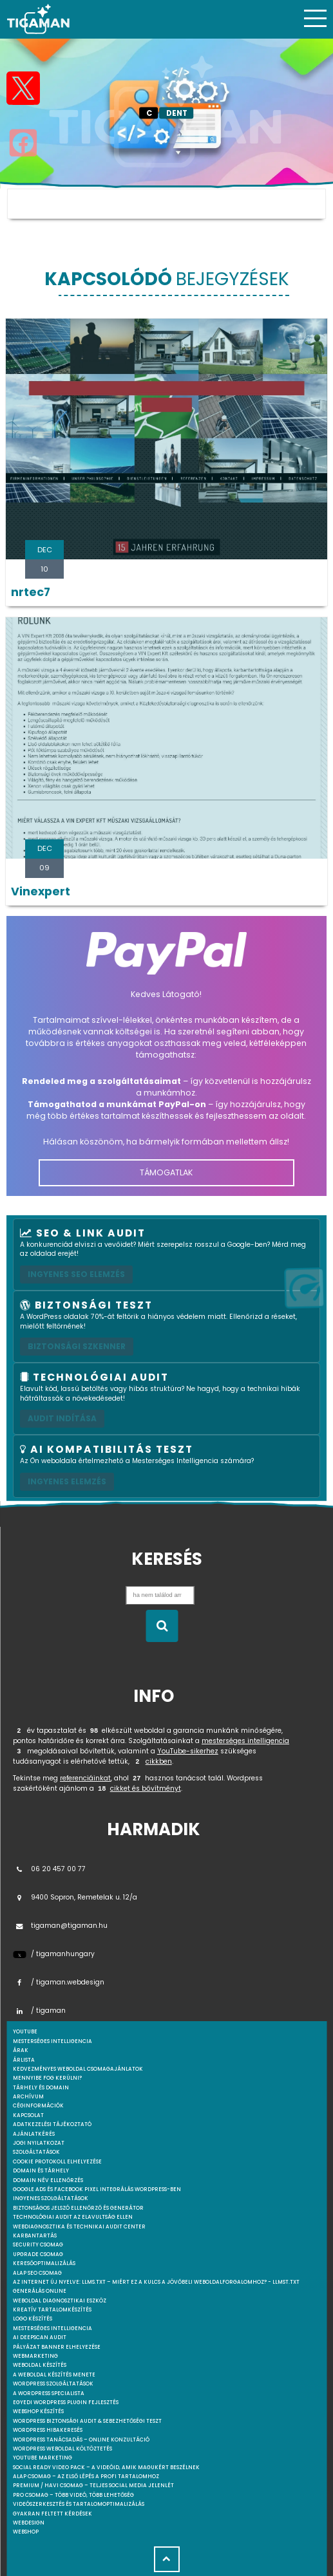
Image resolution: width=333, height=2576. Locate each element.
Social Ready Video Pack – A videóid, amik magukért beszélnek (106, 2467)
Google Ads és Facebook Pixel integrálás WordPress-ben (97, 2189)
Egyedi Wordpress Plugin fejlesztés (66, 2402)
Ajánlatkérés (34, 2134)
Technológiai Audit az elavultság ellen (73, 2217)
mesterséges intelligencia (245, 1741)
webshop (26, 2531)
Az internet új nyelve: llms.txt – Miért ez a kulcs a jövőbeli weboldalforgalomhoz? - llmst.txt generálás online (156, 2287)
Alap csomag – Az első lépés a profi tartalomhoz (86, 2476)
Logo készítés (32, 2318)
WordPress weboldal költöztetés (62, 2448)
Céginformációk (38, 2105)
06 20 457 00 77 (49, 1869)
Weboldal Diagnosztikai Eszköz (59, 2300)
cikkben (159, 1761)
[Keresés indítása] (162, 1626)
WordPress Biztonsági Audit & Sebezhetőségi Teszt (87, 2421)
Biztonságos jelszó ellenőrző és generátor (78, 2208)
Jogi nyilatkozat (38, 2143)
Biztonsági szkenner (77, 1346)
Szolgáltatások (36, 2152)
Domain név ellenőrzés (48, 2180)
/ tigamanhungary (54, 1954)
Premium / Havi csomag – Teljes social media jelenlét (93, 2485)
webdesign (28, 2522)
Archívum (28, 2096)
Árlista (24, 2060)
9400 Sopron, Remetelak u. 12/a (75, 1897)
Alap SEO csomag (37, 2273)
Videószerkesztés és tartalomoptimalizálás (78, 2504)
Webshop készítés (38, 2411)
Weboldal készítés (39, 2365)
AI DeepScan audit (39, 2337)
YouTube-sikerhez (187, 1751)
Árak (20, 2050)
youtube (25, 2031)
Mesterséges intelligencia (52, 2328)
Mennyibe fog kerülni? (47, 2078)
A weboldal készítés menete (54, 2374)
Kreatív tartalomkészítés (52, 2309)
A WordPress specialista (48, 2393)
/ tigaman (39, 2010)
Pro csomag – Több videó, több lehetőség (73, 2495)
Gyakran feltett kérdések (52, 2513)
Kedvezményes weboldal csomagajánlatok (78, 2069)
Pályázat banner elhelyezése (56, 2347)
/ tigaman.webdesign (58, 1982)
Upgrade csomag (38, 2254)
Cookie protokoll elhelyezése (57, 2161)
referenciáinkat (85, 1778)
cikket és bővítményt (145, 1788)
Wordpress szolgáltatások (53, 2383)
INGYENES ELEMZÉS (67, 1481)
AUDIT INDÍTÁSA (62, 1418)
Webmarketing (35, 2356)
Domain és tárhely (41, 2170)
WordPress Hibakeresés (47, 2430)
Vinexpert (40, 891)
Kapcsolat (28, 2115)
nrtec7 (30, 592)
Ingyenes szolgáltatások (50, 2198)
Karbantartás (35, 2235)
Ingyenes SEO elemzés (76, 1274)
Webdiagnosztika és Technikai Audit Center (79, 2226)
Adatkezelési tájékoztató (52, 2124)
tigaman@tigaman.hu (60, 1925)
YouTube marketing (42, 2457)
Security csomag (38, 2244)
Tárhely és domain (41, 2087)
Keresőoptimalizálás (44, 2263)
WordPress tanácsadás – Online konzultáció (81, 2439)
